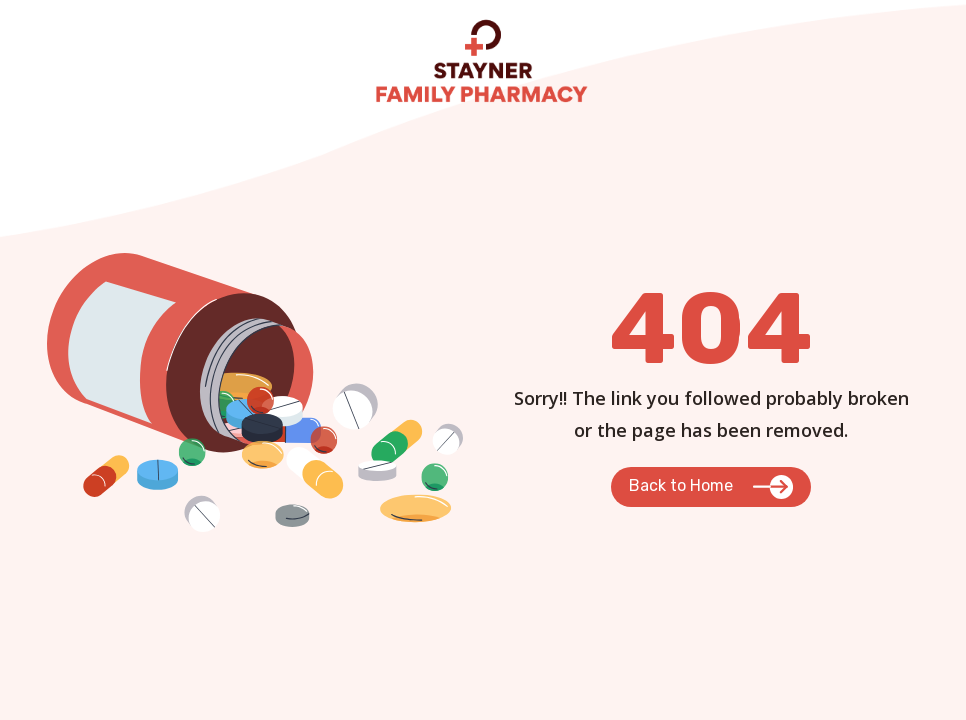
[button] (711, 487)
